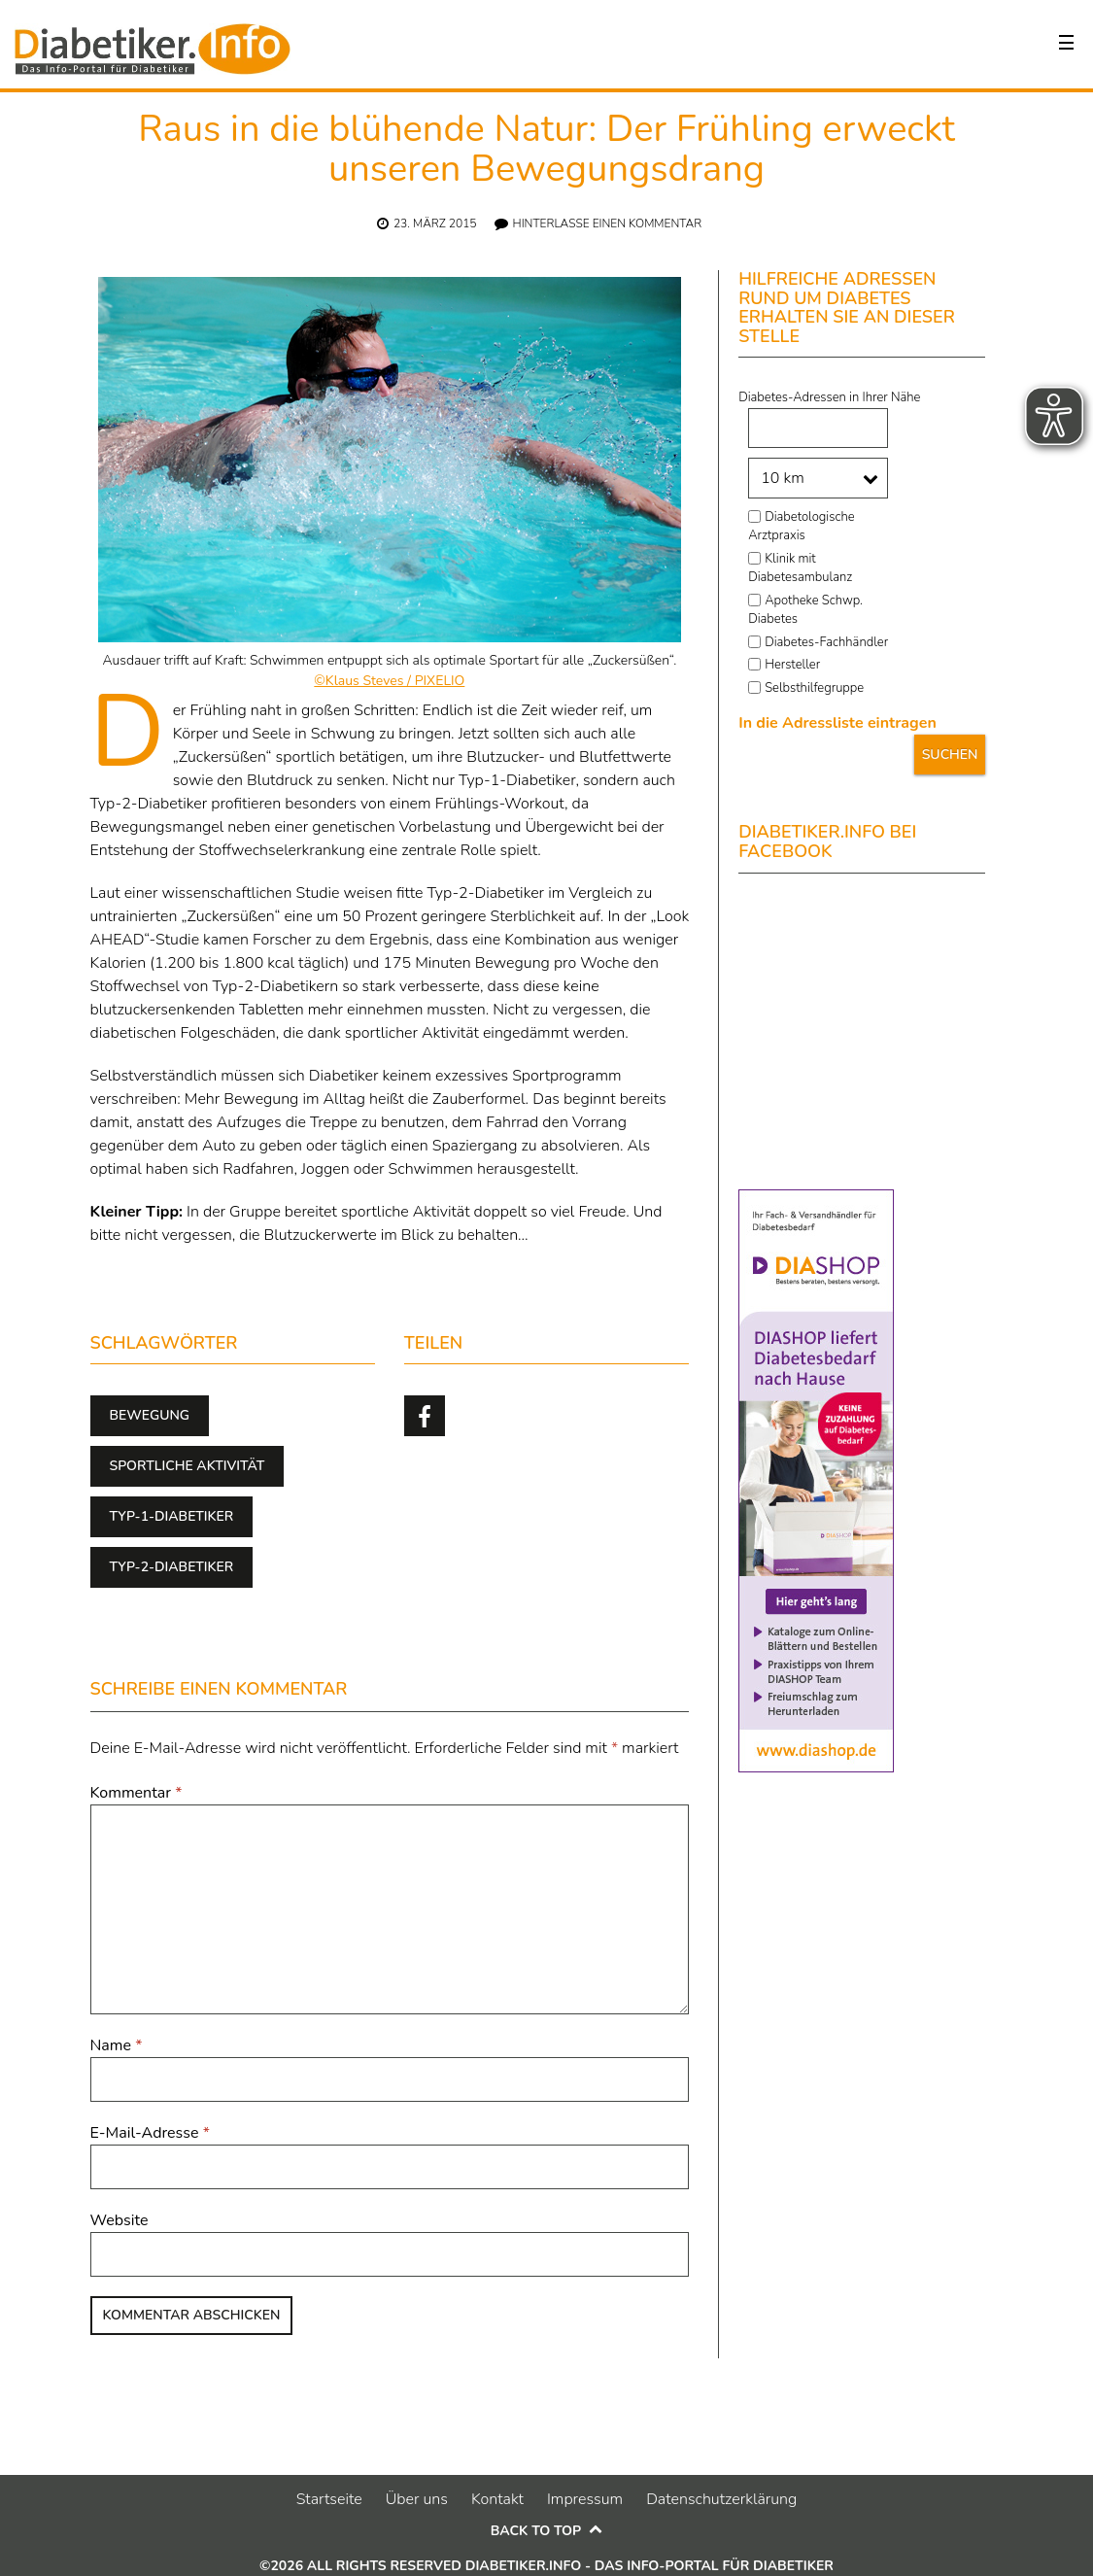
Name (116, 2045)
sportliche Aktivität (187, 1466)
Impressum (585, 2499)
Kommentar (136, 1792)
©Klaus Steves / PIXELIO (389, 680)
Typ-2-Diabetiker (172, 1567)
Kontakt (497, 2499)
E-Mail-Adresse (150, 2133)
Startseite (329, 2499)
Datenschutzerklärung (721, 2499)
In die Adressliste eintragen (837, 723)
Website (119, 2220)
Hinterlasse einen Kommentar (607, 223)
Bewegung (150, 1415)
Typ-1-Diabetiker (172, 1516)
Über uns (417, 2499)
